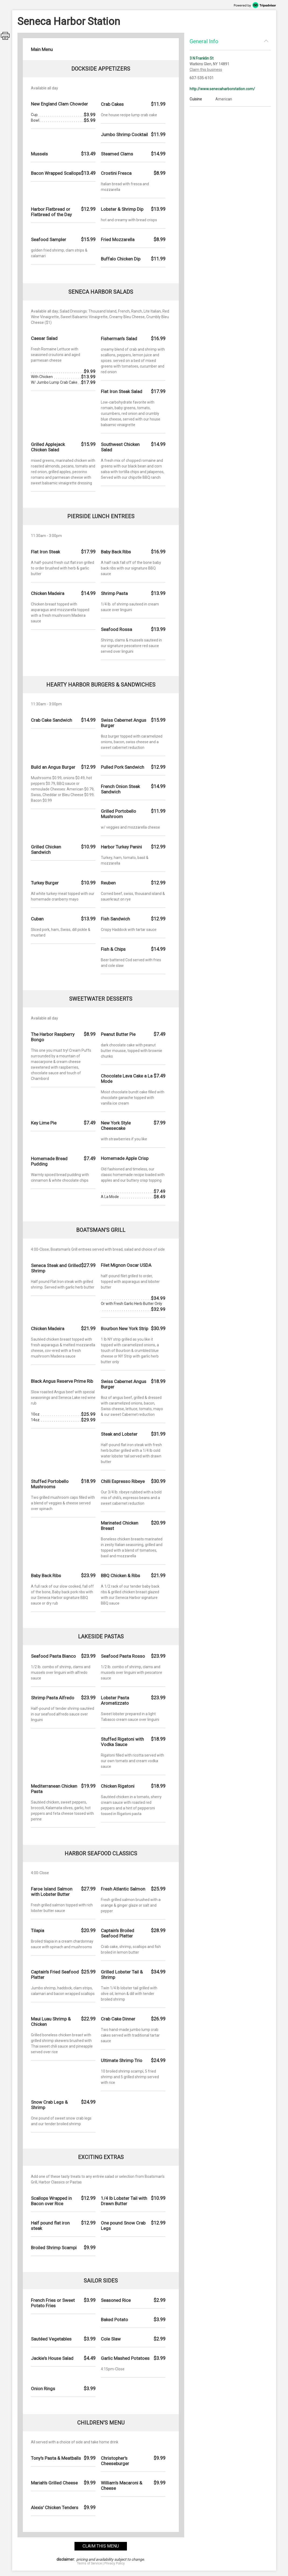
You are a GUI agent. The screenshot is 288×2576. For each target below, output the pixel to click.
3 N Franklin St (202, 58)
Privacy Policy (114, 2563)
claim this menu (101, 2546)
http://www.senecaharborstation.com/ (222, 89)
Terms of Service (89, 2563)
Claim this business (206, 69)
